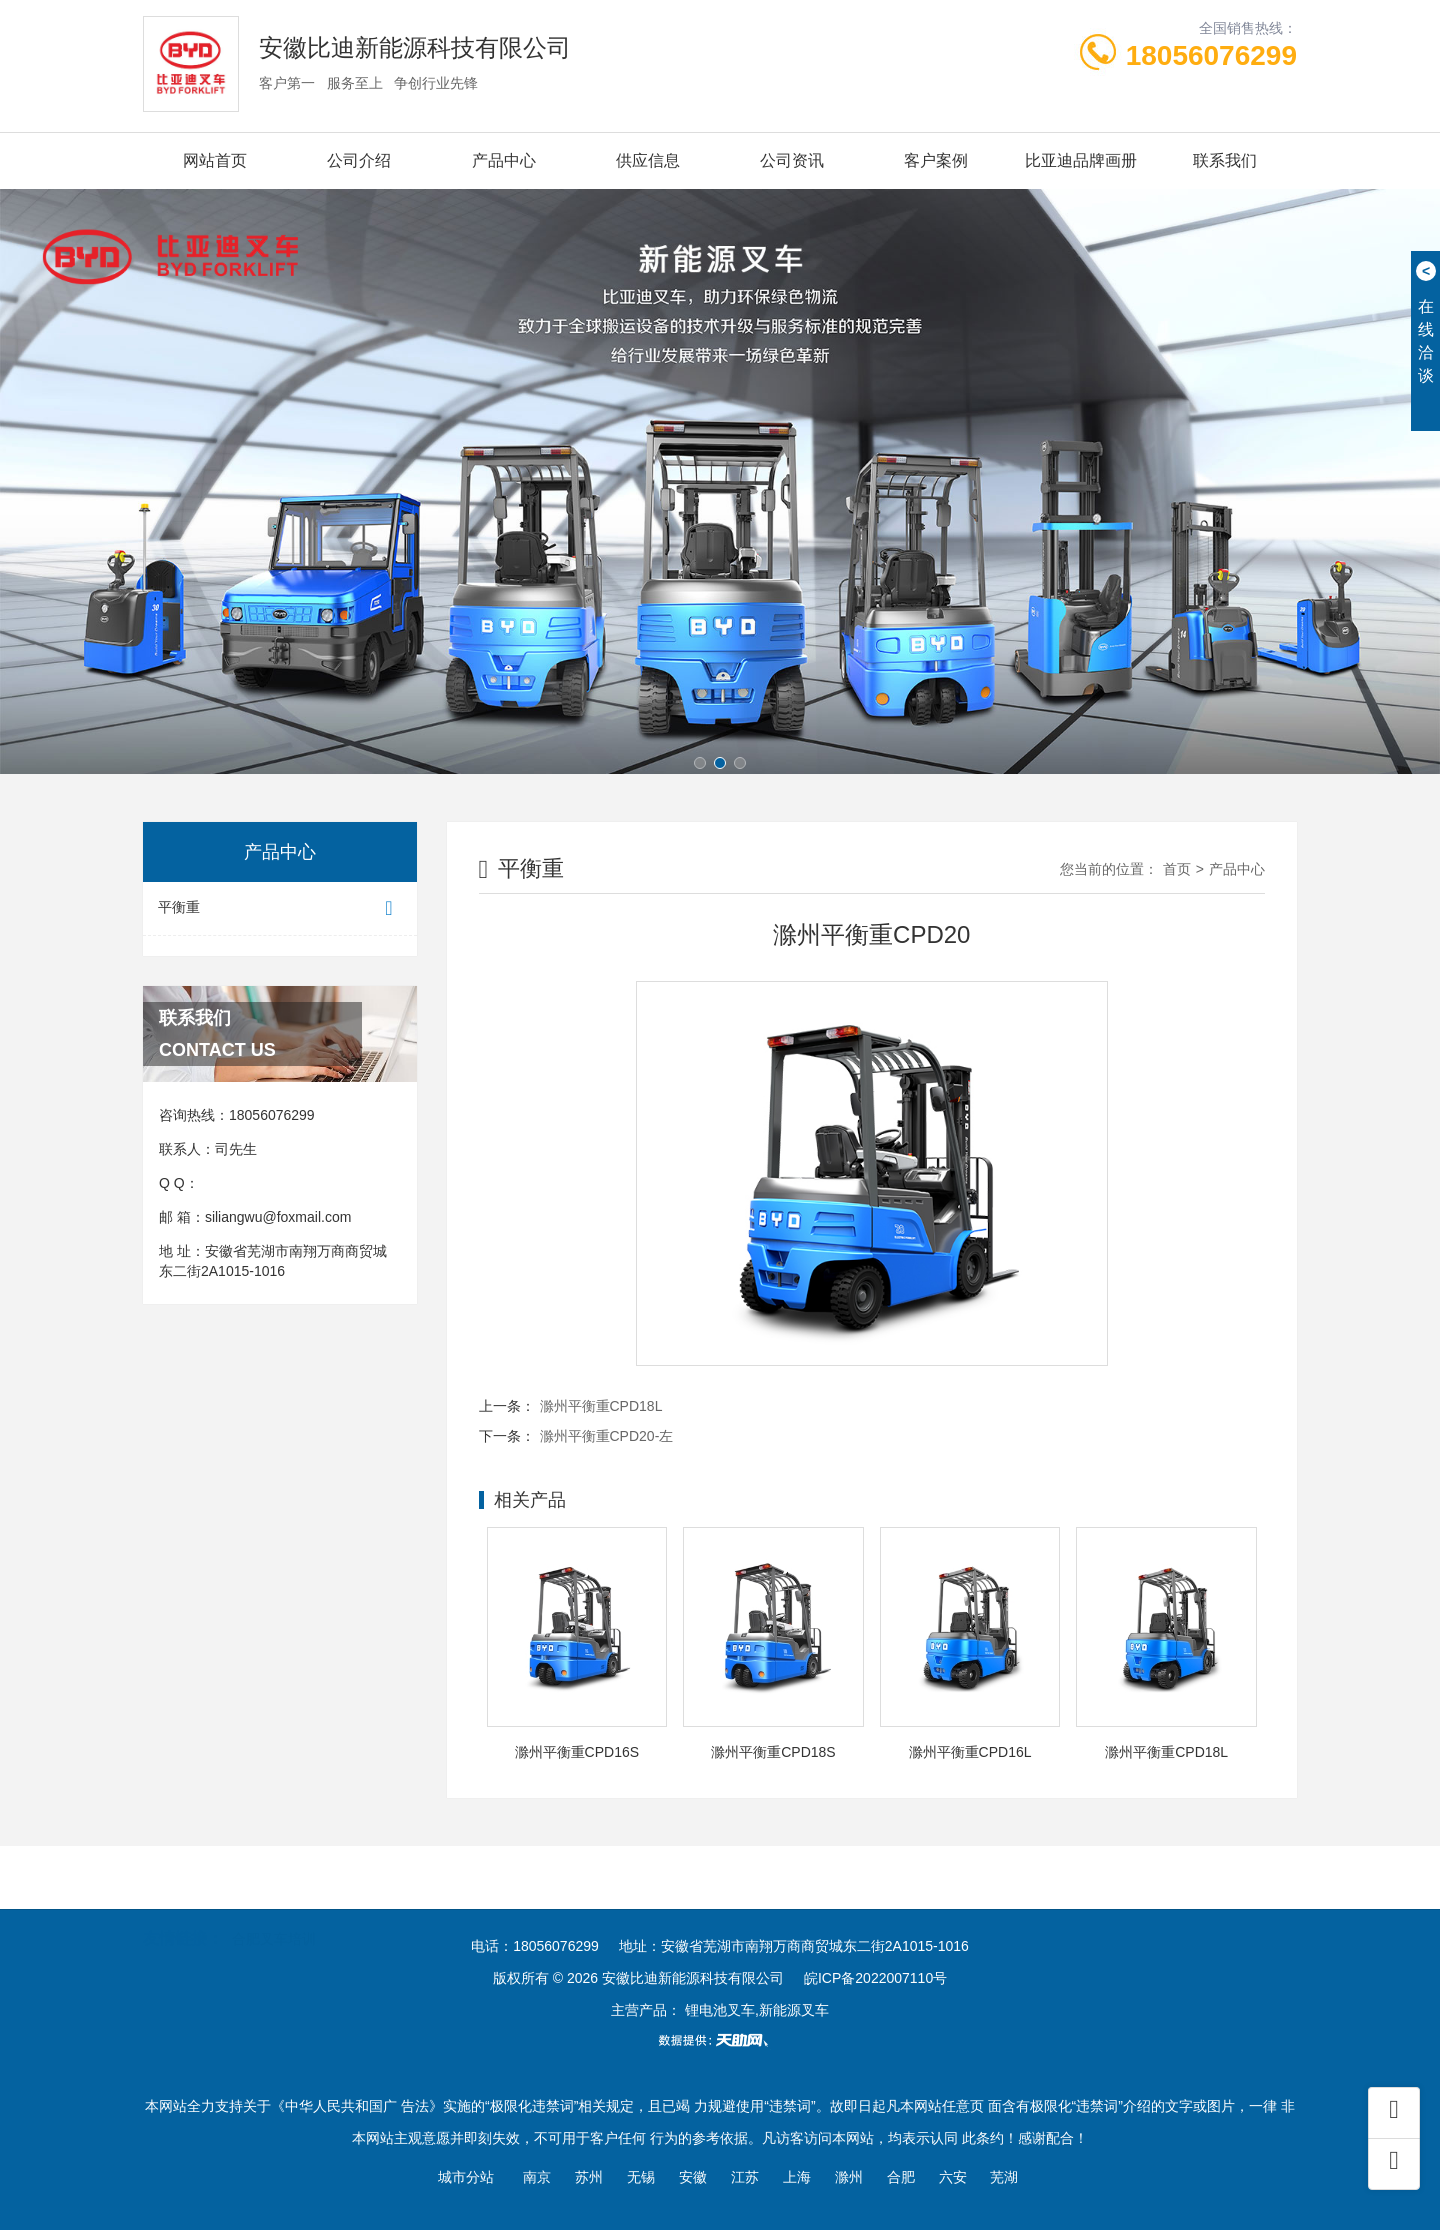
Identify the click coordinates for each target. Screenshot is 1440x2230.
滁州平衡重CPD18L (601, 1406)
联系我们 (1225, 160)
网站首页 (215, 160)
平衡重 (280, 908)
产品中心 (504, 160)
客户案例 (936, 160)
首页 (1177, 869)
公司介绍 (359, 160)
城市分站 (466, 2177)
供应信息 (648, 160)
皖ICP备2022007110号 (875, 1978)
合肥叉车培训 (274, 1910)
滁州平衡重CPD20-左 (607, 1436)
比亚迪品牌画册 (1081, 160)
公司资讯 (792, 160)
